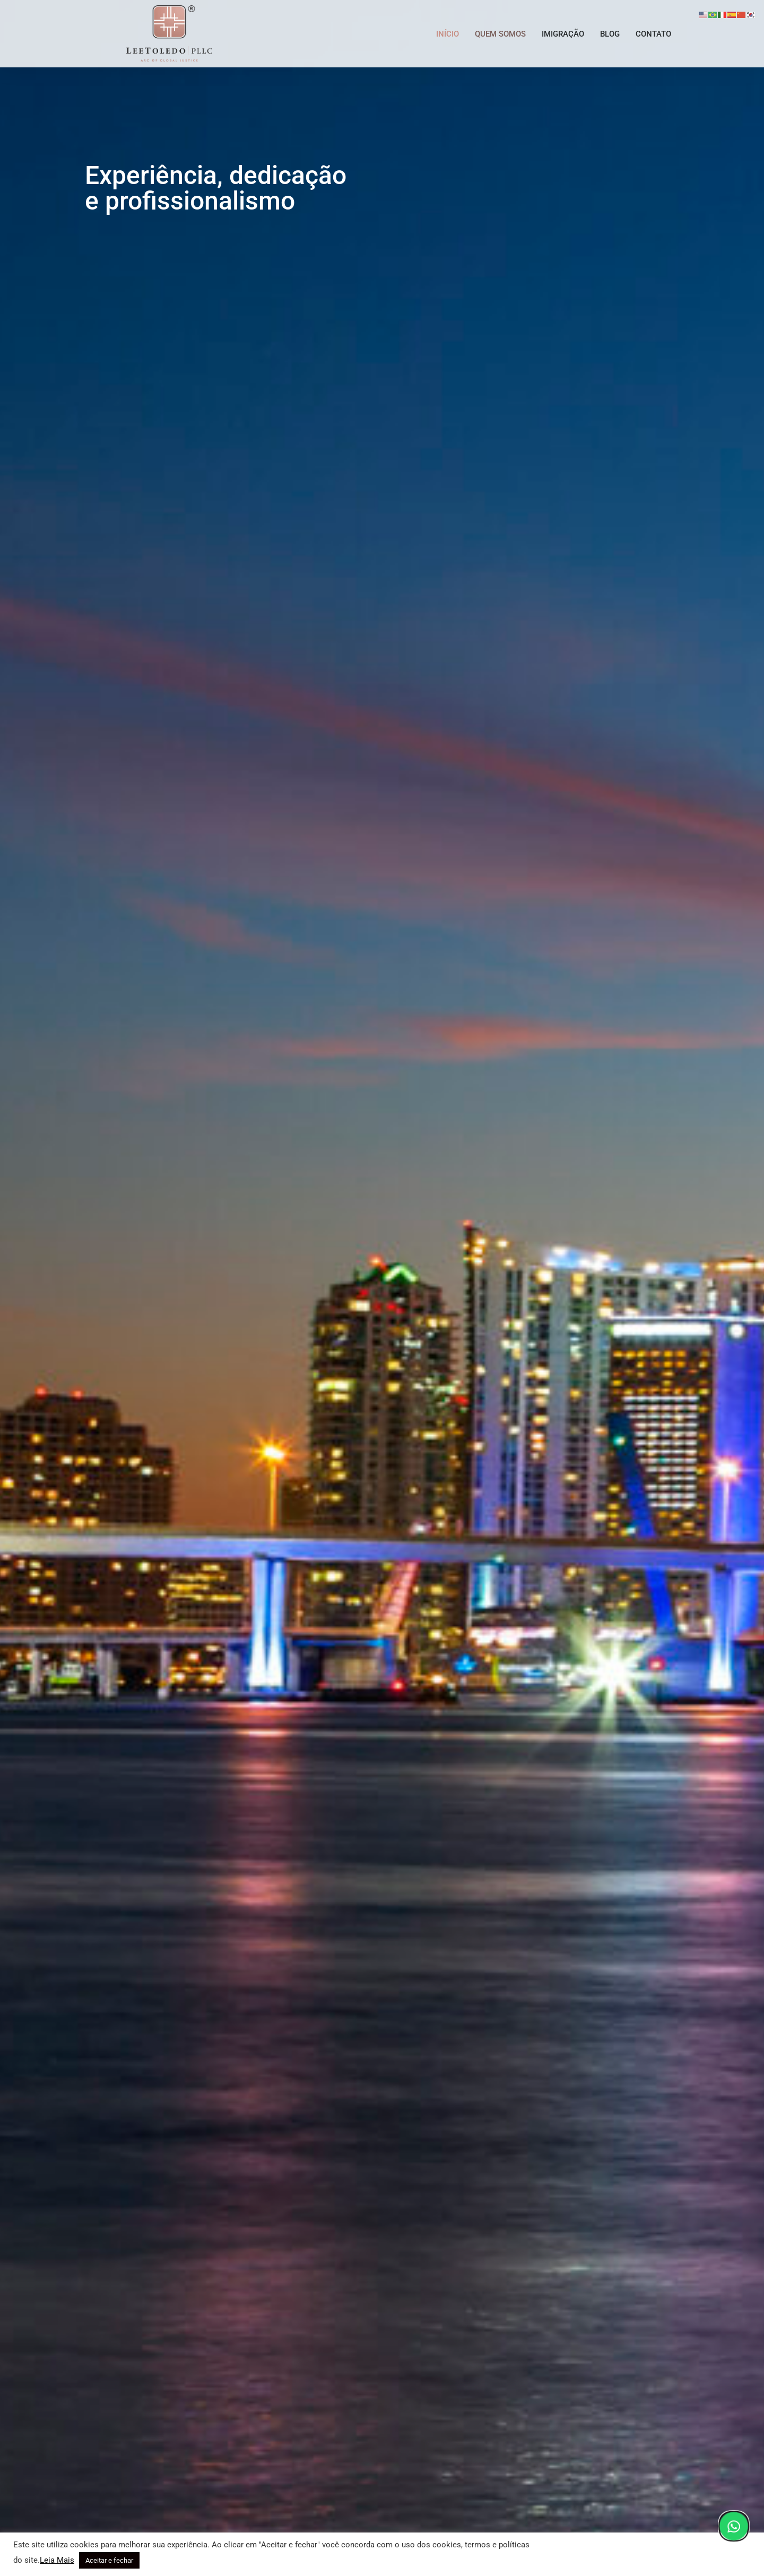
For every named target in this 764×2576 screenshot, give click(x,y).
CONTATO (653, 34)
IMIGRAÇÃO (563, 34)
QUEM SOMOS (500, 34)
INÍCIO (447, 34)
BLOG (610, 34)
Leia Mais (57, 2560)
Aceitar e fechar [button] (109, 2560)
